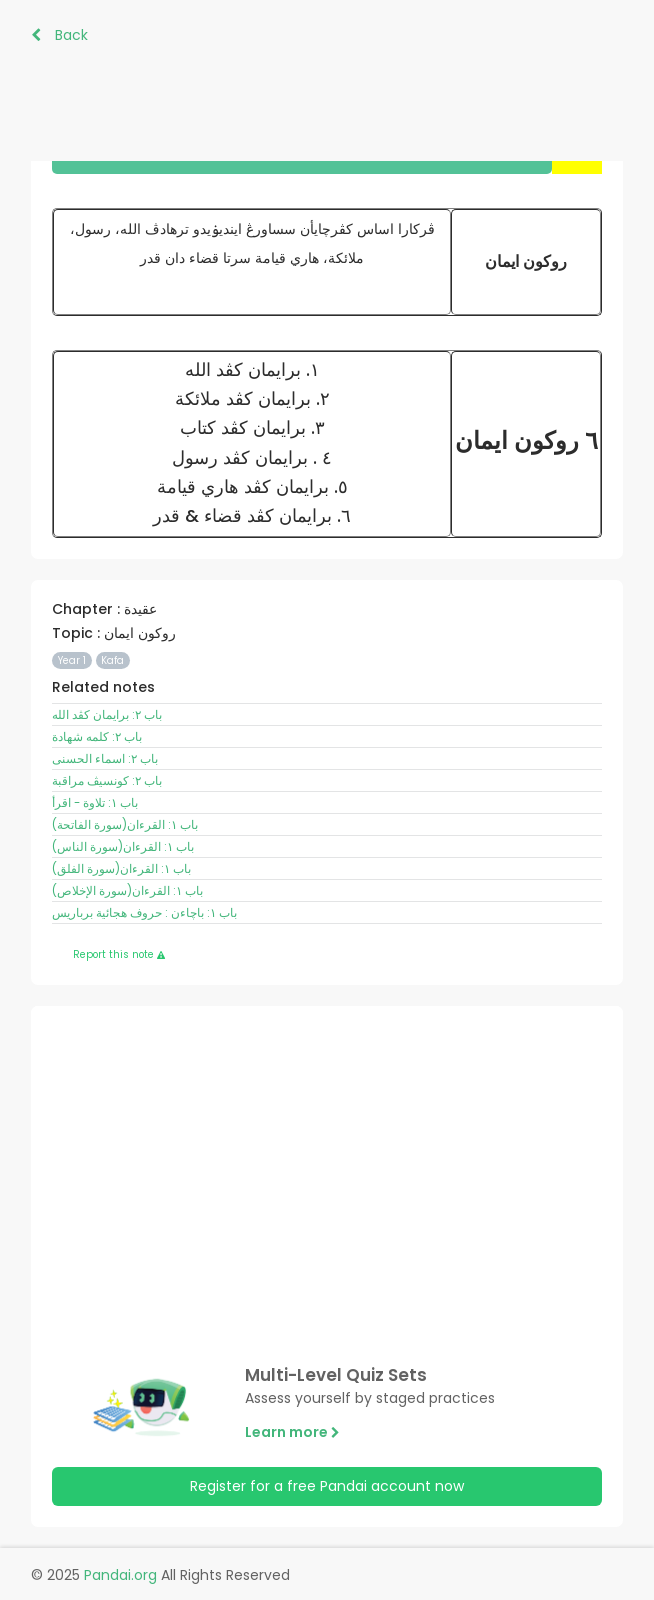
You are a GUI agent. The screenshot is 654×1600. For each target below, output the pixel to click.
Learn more (292, 1432)
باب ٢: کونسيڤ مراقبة (107, 781)
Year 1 (72, 660)
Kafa (112, 660)
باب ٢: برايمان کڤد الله (107, 715)
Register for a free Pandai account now (327, 1486)
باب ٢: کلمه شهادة (97, 737)
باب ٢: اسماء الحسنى (105, 759)
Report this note (119, 954)
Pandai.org (120, 1575)
